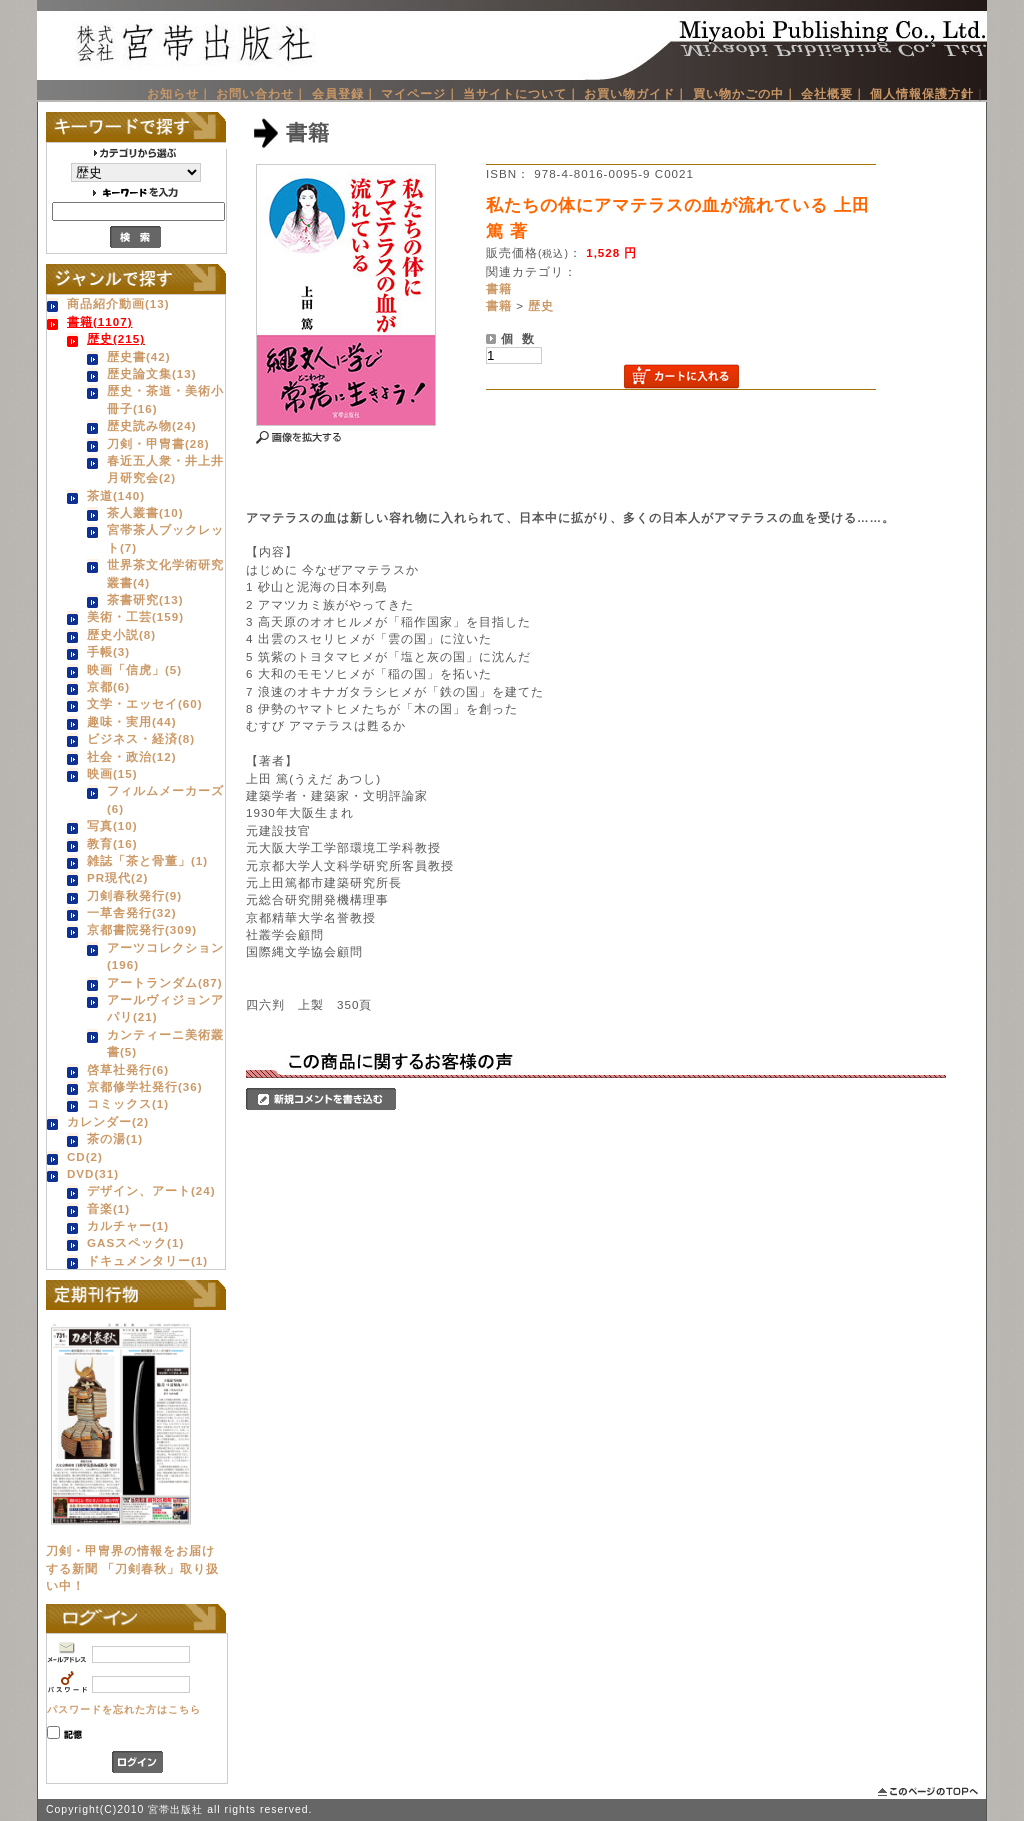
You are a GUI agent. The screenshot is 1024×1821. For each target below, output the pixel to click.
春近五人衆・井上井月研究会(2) (165, 469)
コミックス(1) (128, 1103)
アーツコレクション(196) (165, 956)
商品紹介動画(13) (118, 303)
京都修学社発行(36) (145, 1086)
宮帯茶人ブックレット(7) (165, 538)
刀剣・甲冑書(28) (158, 443)
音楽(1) (108, 1208)
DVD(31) (93, 1173)
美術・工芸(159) (135, 616)
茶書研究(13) (145, 599)
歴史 (541, 305)
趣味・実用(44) (132, 721)
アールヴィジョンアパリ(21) (165, 1008)
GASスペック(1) (135, 1242)
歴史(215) (116, 338)
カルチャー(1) (128, 1225)
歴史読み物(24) (152, 425)
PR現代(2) (117, 877)
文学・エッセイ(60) (145, 703)
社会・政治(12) (132, 756)
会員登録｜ (344, 93)
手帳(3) (108, 651)
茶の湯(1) (115, 1138)
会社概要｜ (833, 93)
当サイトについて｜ (521, 93)
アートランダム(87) (165, 982)
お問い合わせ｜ (261, 93)
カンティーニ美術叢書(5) (165, 1043)
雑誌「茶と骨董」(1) (147, 860)
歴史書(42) (139, 356)
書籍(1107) (100, 321)
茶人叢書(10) (145, 512)
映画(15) (112, 773)
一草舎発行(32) (132, 912)
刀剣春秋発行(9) (134, 895)
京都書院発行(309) (142, 929)
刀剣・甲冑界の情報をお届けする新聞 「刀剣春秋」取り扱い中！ (132, 1568)
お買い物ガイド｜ (636, 93)
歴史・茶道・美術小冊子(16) (165, 399)
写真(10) (112, 825)
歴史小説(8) (121, 634)
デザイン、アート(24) (151, 1190)
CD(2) (85, 1156)
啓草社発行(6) (128, 1069)
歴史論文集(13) (152, 373)
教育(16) (112, 843)
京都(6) (108, 686)
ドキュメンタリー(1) (147, 1260)
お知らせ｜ (179, 93)
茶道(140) (116, 495)
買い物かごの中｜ (745, 93)
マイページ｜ (420, 93)
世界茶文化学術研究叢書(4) (165, 573)
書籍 (499, 288)
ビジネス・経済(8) (141, 738)
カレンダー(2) (108, 1121)
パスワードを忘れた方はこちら (124, 1709)
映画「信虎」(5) (134, 669)
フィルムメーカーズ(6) (165, 799)
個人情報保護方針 (922, 93)
